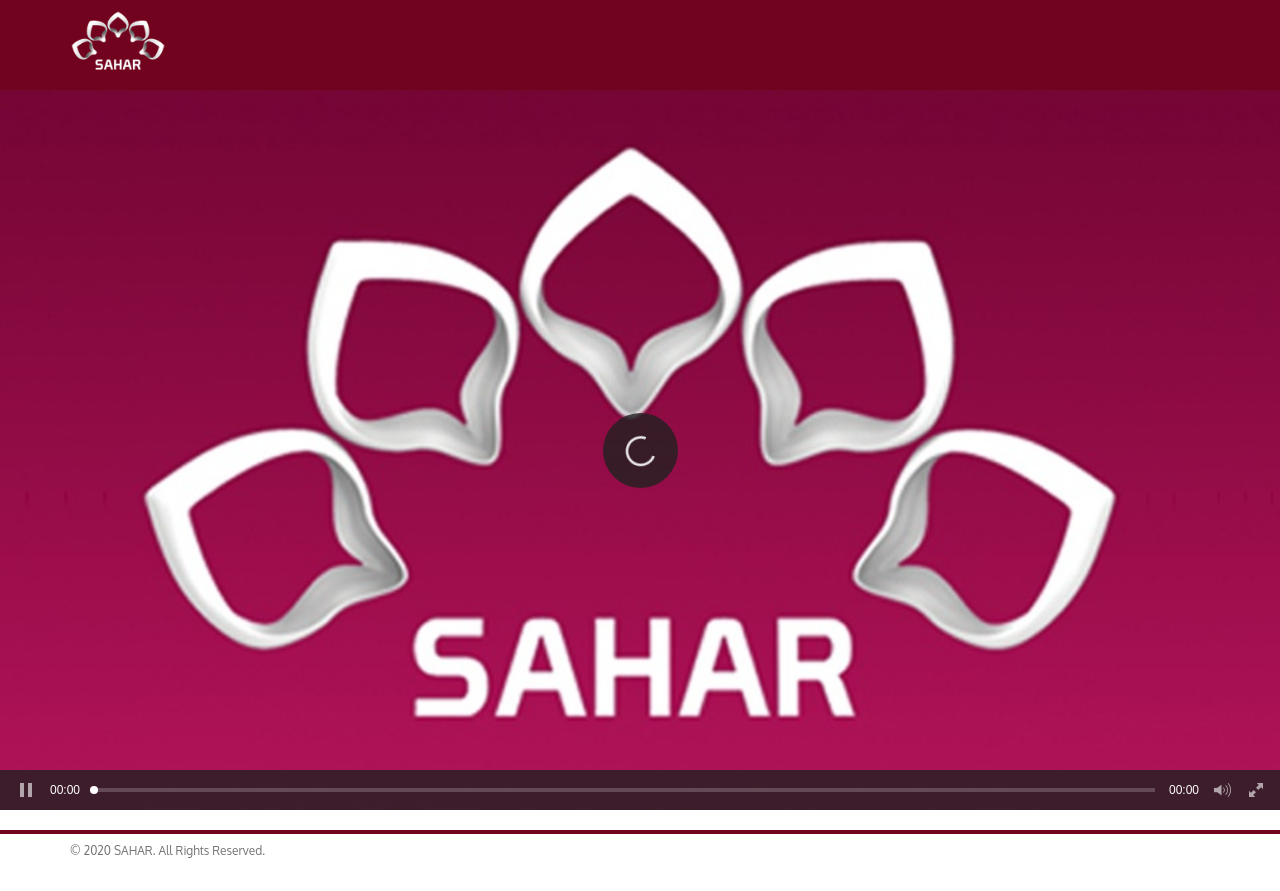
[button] (640, 450)
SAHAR (125, 45)
